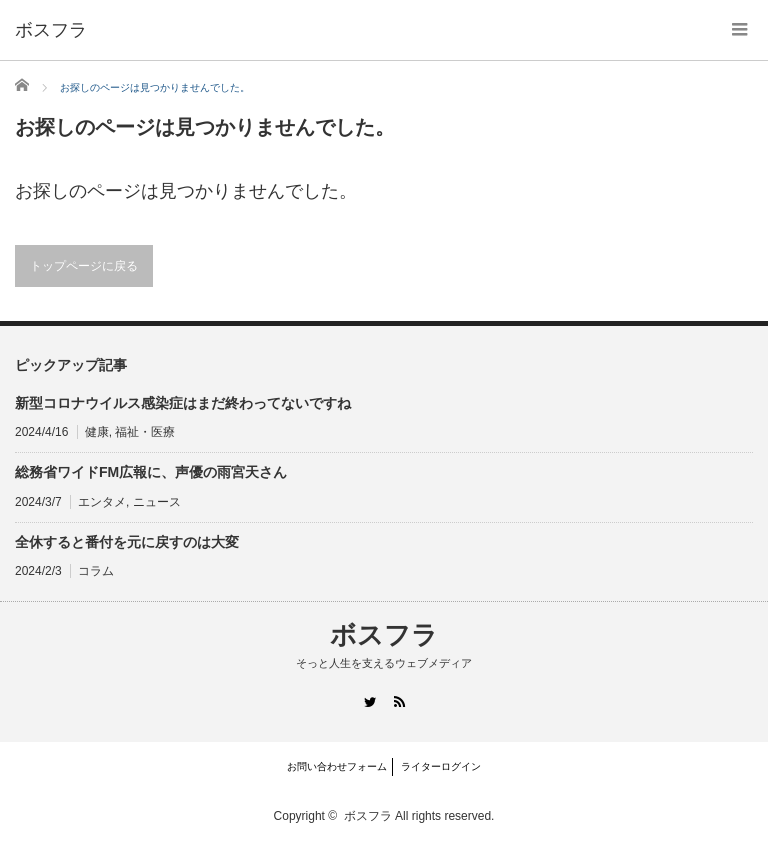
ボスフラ (51, 30)
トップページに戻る (84, 266)
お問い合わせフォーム (337, 766)
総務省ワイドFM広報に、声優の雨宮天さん (151, 472)
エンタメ (102, 502)
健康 (97, 432)
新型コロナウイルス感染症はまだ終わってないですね (183, 403)
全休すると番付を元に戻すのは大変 (127, 542)
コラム (96, 571)
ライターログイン (441, 766)
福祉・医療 (145, 432)
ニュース (157, 502)
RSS (399, 701)
